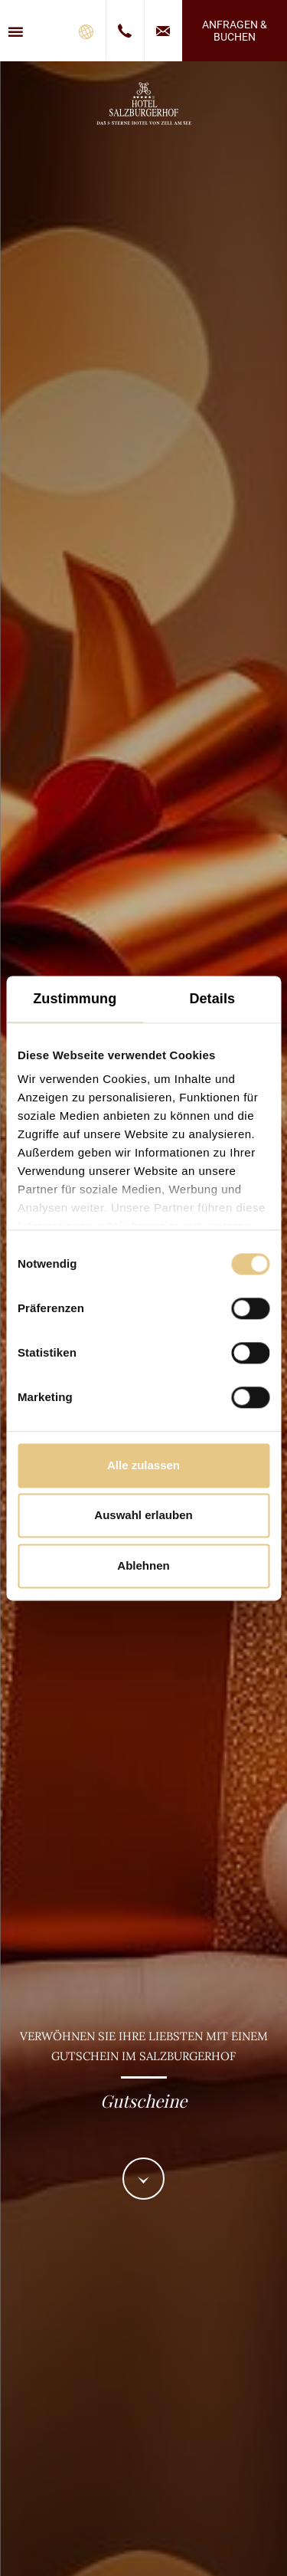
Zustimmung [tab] (74, 998)
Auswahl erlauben (143, 1515)
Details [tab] (212, 998)
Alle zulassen (143, 1465)
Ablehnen (143, 1565)
